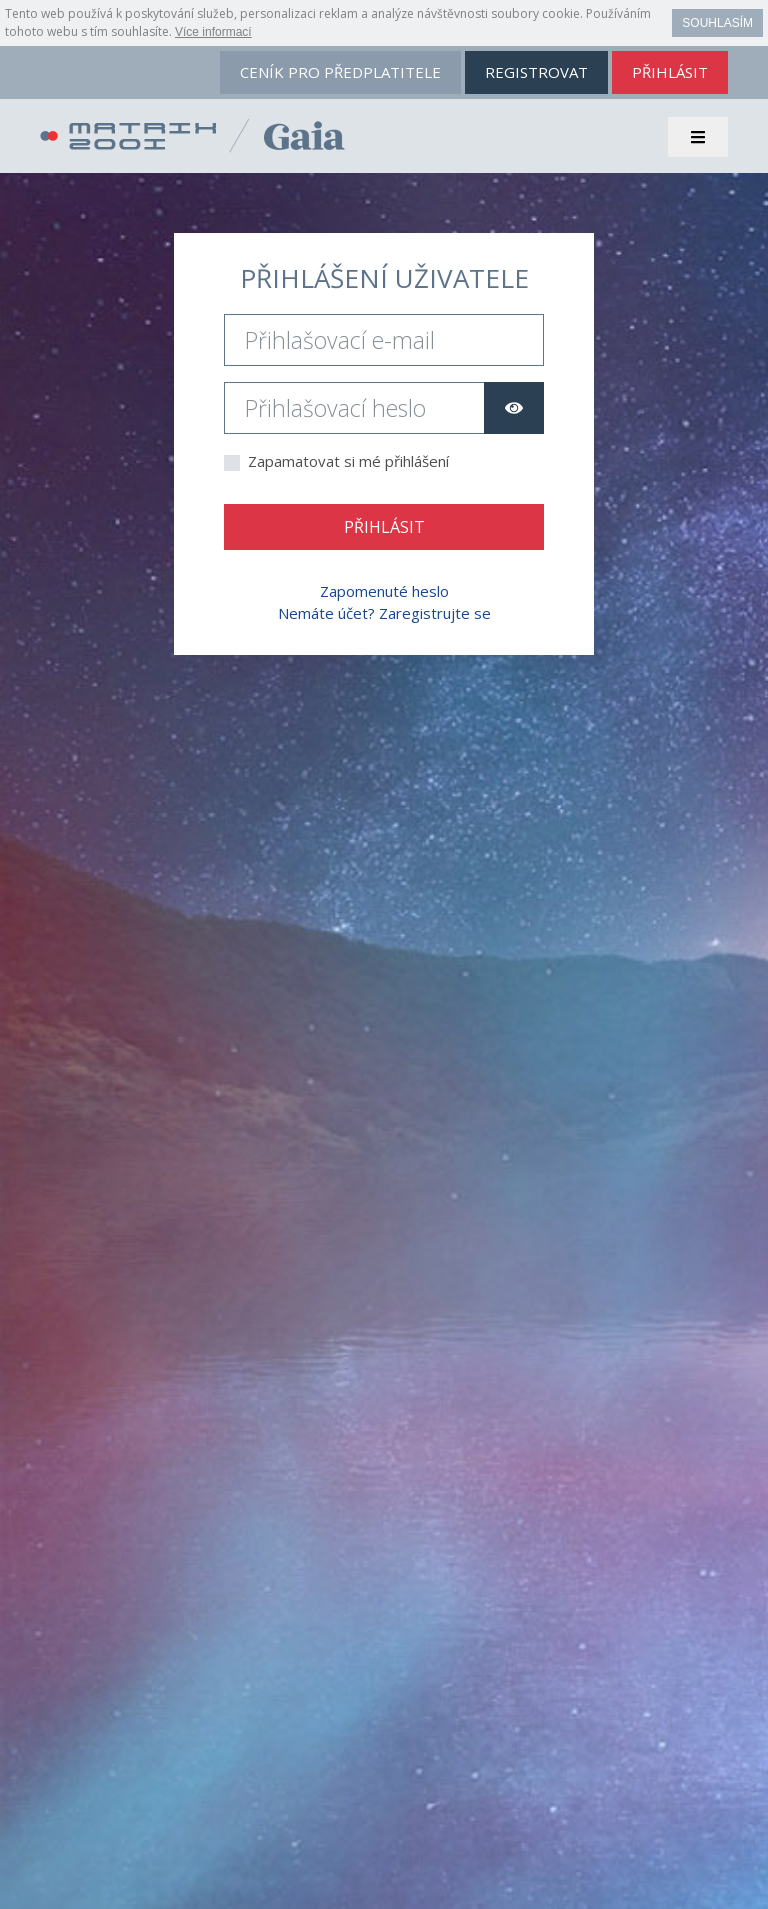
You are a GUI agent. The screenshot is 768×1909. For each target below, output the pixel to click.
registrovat (536, 72)
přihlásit (670, 72)
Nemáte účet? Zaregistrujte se (384, 613)
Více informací (213, 32)
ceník (340, 72)
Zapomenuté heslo (384, 591)
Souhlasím (717, 23)
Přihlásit (384, 527)
